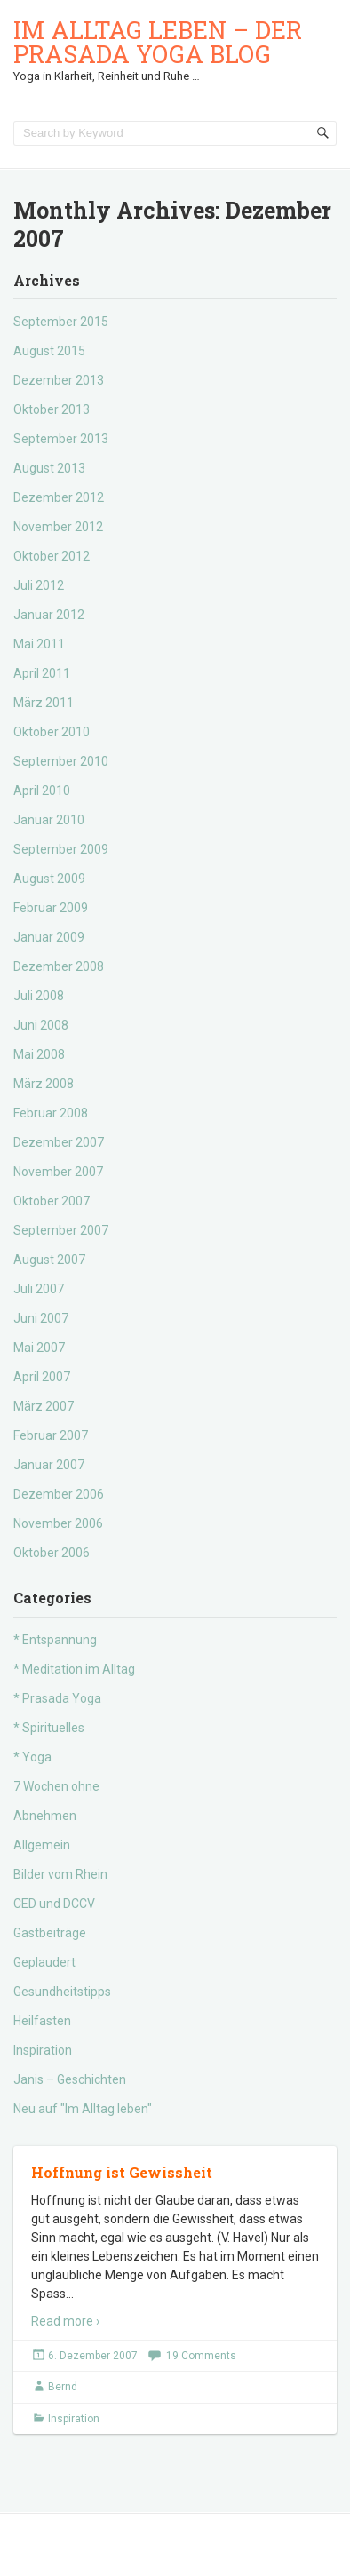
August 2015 (49, 351)
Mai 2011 (39, 644)
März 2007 (43, 1406)
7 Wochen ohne (56, 1786)
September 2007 (60, 1230)
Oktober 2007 (51, 1201)
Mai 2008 (39, 1054)
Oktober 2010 (51, 732)
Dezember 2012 (58, 497)
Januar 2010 (48, 820)
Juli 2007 (38, 1289)
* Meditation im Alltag (74, 1669)
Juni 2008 (40, 1025)
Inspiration (42, 2050)
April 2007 (41, 1377)
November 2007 (58, 1172)
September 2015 (60, 321)
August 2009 (49, 878)
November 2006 (58, 1523)
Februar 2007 (50, 1435)
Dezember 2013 (58, 380)
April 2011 (41, 673)
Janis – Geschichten (69, 2079)
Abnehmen (44, 1816)
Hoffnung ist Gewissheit (121, 2172)
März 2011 (43, 703)
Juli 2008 (38, 996)
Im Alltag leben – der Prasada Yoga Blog (157, 41)
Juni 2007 (40, 1318)
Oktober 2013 (51, 409)
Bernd (62, 2387)
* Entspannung (55, 1640)
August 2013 (49, 468)
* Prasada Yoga (57, 1698)
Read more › (65, 2321)
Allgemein (41, 1845)
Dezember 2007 (58, 1142)
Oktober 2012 (51, 556)
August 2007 (49, 1259)
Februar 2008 (50, 1113)
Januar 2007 (48, 1465)
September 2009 (60, 849)
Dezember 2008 (58, 966)
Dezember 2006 (58, 1494)
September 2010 (60, 761)
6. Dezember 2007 (93, 2355)
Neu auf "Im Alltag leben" (82, 2109)
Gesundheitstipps (62, 1991)
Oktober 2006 (51, 1553)
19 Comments (201, 2355)
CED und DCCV (54, 1903)
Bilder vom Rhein (60, 1874)
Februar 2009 (50, 908)
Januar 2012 (48, 615)
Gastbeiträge (49, 1933)
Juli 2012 (38, 585)
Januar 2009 (48, 937)
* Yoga (32, 1757)
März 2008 (43, 1084)
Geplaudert (44, 1962)
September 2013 (60, 439)
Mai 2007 (39, 1347)
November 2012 (58, 527)
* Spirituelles (48, 1728)
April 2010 (41, 790)
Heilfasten (42, 2021)
